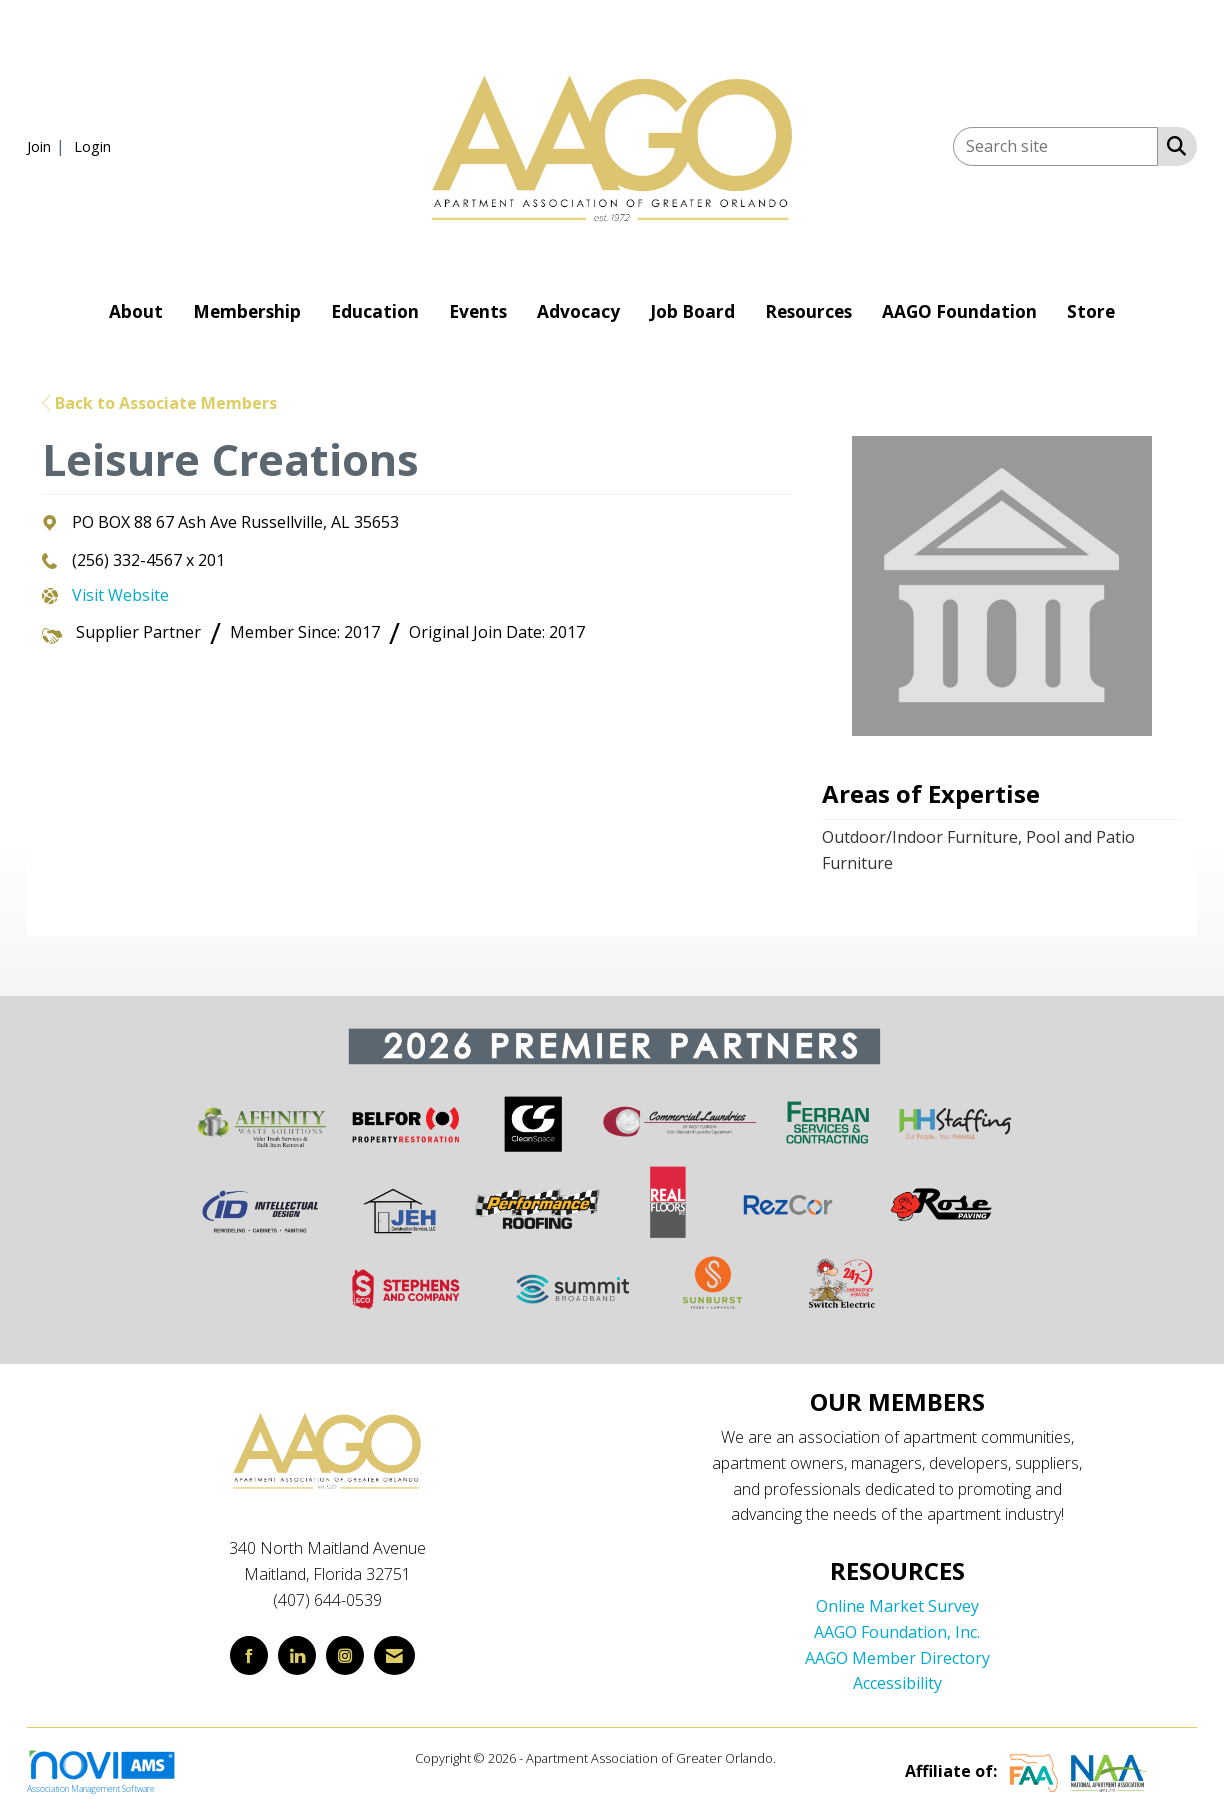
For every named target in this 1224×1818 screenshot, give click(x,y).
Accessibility (897, 1683)
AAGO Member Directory (897, 1658)
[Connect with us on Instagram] (345, 1655)
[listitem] (48, 146)
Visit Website (120, 595)
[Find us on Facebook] (249, 1655)
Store (1091, 311)
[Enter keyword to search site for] (1055, 146)
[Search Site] (1172, 145)
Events (478, 311)
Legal (794, 1758)
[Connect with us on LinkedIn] (297, 1655)
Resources (808, 311)
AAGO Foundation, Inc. (897, 1632)
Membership (247, 311)
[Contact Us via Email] (394, 1655)
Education (375, 311)
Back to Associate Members (159, 403)
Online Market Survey (897, 1606)
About (136, 311)
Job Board (692, 311)
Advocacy (578, 311)
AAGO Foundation (959, 311)
